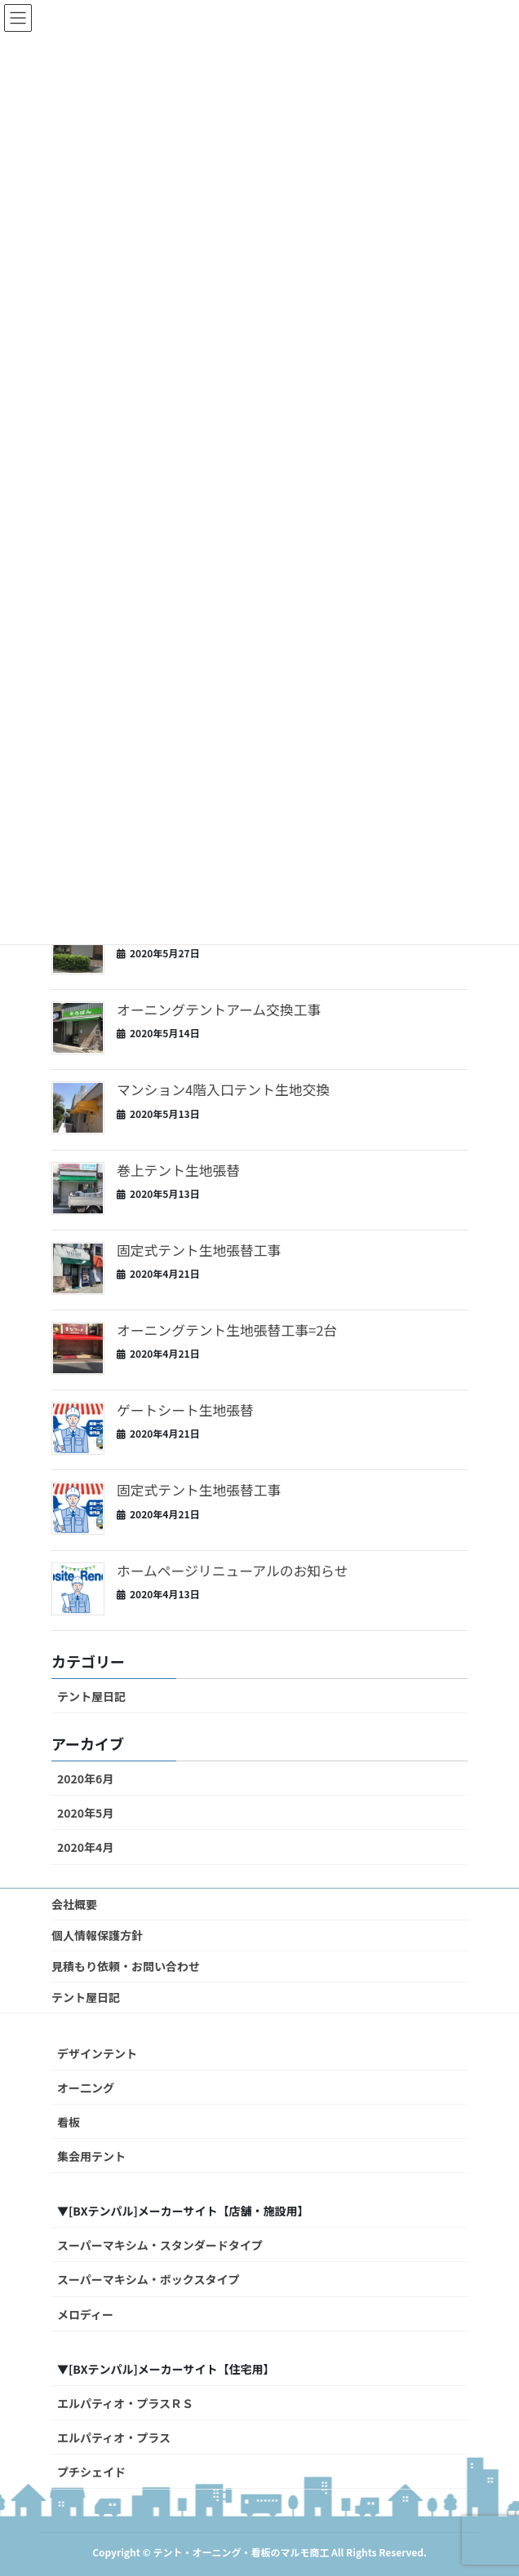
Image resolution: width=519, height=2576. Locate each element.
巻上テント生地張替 (178, 1170)
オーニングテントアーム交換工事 (219, 1009)
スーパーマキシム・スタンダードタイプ (160, 2245)
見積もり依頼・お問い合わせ (125, 1966)
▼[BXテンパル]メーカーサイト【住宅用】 (165, 2369)
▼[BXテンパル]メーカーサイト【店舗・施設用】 (182, 2211)
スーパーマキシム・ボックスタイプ (148, 2279)
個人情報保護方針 (97, 1935)
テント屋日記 (91, 1696)
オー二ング (85, 2087)
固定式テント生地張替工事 (199, 1250)
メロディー (85, 2314)
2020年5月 (85, 1813)
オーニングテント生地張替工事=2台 (227, 1330)
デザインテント (97, 2053)
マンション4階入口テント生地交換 (223, 1089)
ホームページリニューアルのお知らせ (232, 1570)
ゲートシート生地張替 (185, 1410)
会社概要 (74, 1904)
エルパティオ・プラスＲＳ (125, 2403)
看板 (68, 2122)
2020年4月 (85, 1847)
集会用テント (91, 2156)
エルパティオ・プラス (114, 2437)
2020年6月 (85, 1778)
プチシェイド (91, 2471)
